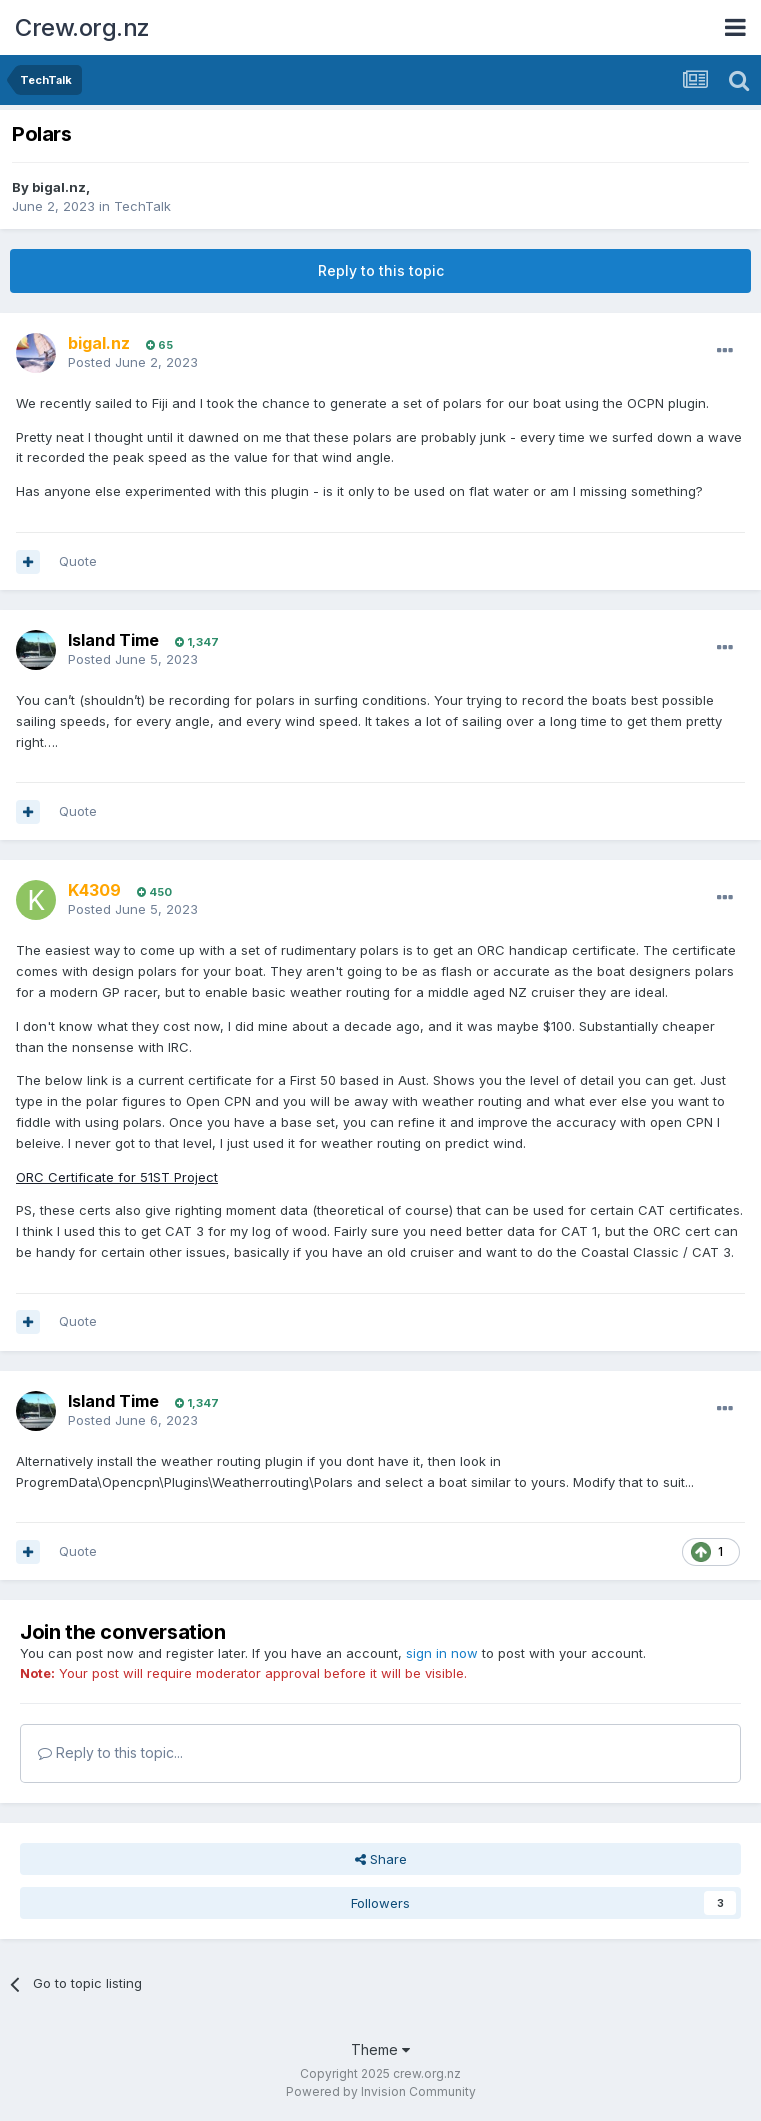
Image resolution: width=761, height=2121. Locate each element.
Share (381, 1859)
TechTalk (142, 206)
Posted (133, 362)
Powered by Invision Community (381, 2091)
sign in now (442, 1653)
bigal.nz (59, 187)
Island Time (113, 640)
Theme (380, 2049)
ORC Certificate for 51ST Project (117, 1177)
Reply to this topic (381, 270)
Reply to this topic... (110, 1752)
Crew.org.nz (82, 27)
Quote (78, 561)
